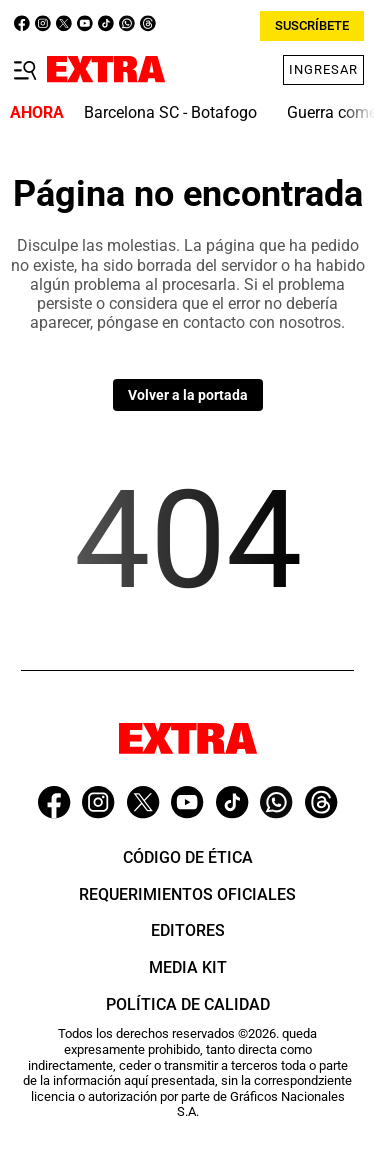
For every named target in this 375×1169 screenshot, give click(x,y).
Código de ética (188, 857)
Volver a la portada (188, 395)
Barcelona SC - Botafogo (170, 112)
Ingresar (323, 69)
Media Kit (188, 967)
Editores (188, 930)
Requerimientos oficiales (187, 894)
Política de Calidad (188, 1004)
